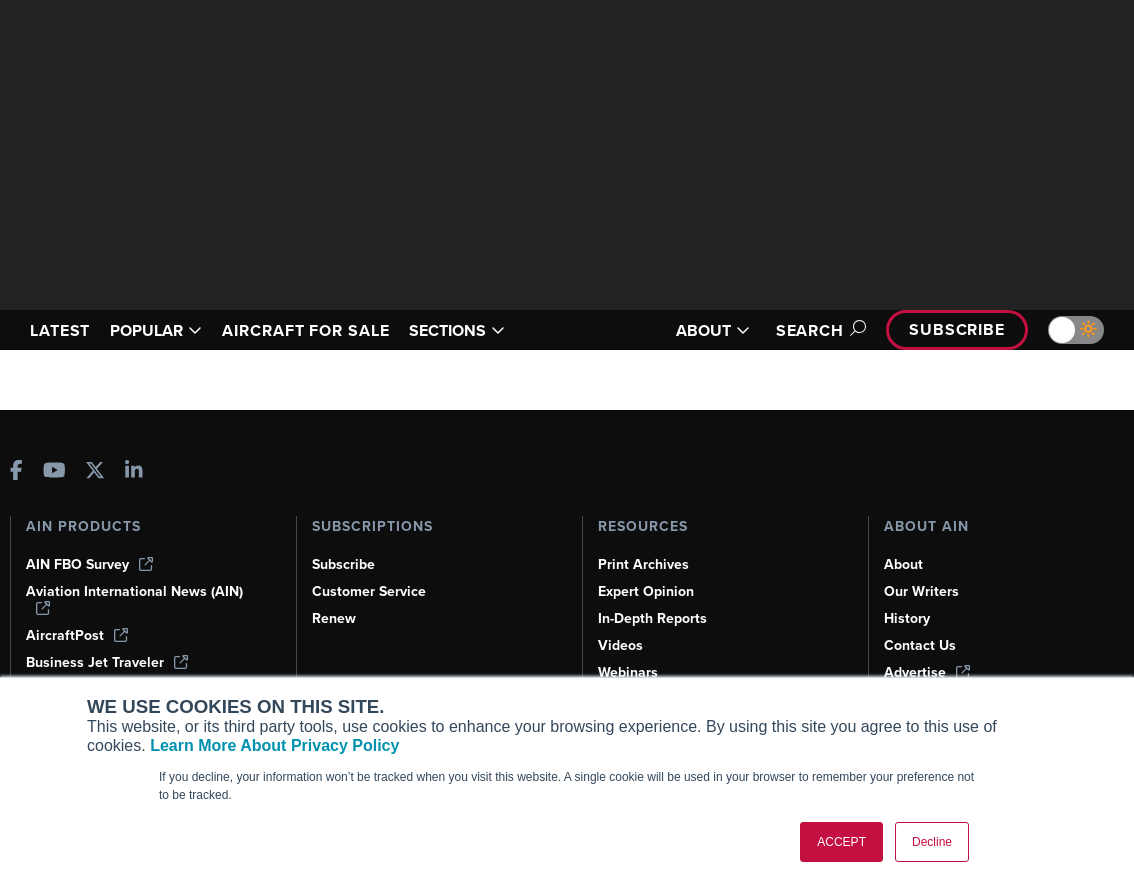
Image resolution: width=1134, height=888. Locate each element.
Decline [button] (932, 842)
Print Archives (643, 564)
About (903, 564)
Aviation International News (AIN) (134, 599)
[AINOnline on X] (95, 472)
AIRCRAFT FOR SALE (305, 330)
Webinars (628, 672)
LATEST (60, 330)
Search (818, 330)
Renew (334, 618)
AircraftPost (77, 635)
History (907, 618)
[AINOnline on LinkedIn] (134, 472)
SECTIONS (457, 330)
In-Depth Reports (652, 618)
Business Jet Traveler (107, 662)
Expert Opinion (646, 591)
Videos (620, 645)
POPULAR (156, 330)
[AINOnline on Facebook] (16, 472)
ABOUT (713, 330)
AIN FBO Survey (89, 564)
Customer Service (369, 591)
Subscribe (957, 329)
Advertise (927, 672)
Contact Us (920, 645)
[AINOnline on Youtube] (54, 472)
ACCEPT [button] (841, 842)
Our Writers (921, 591)
